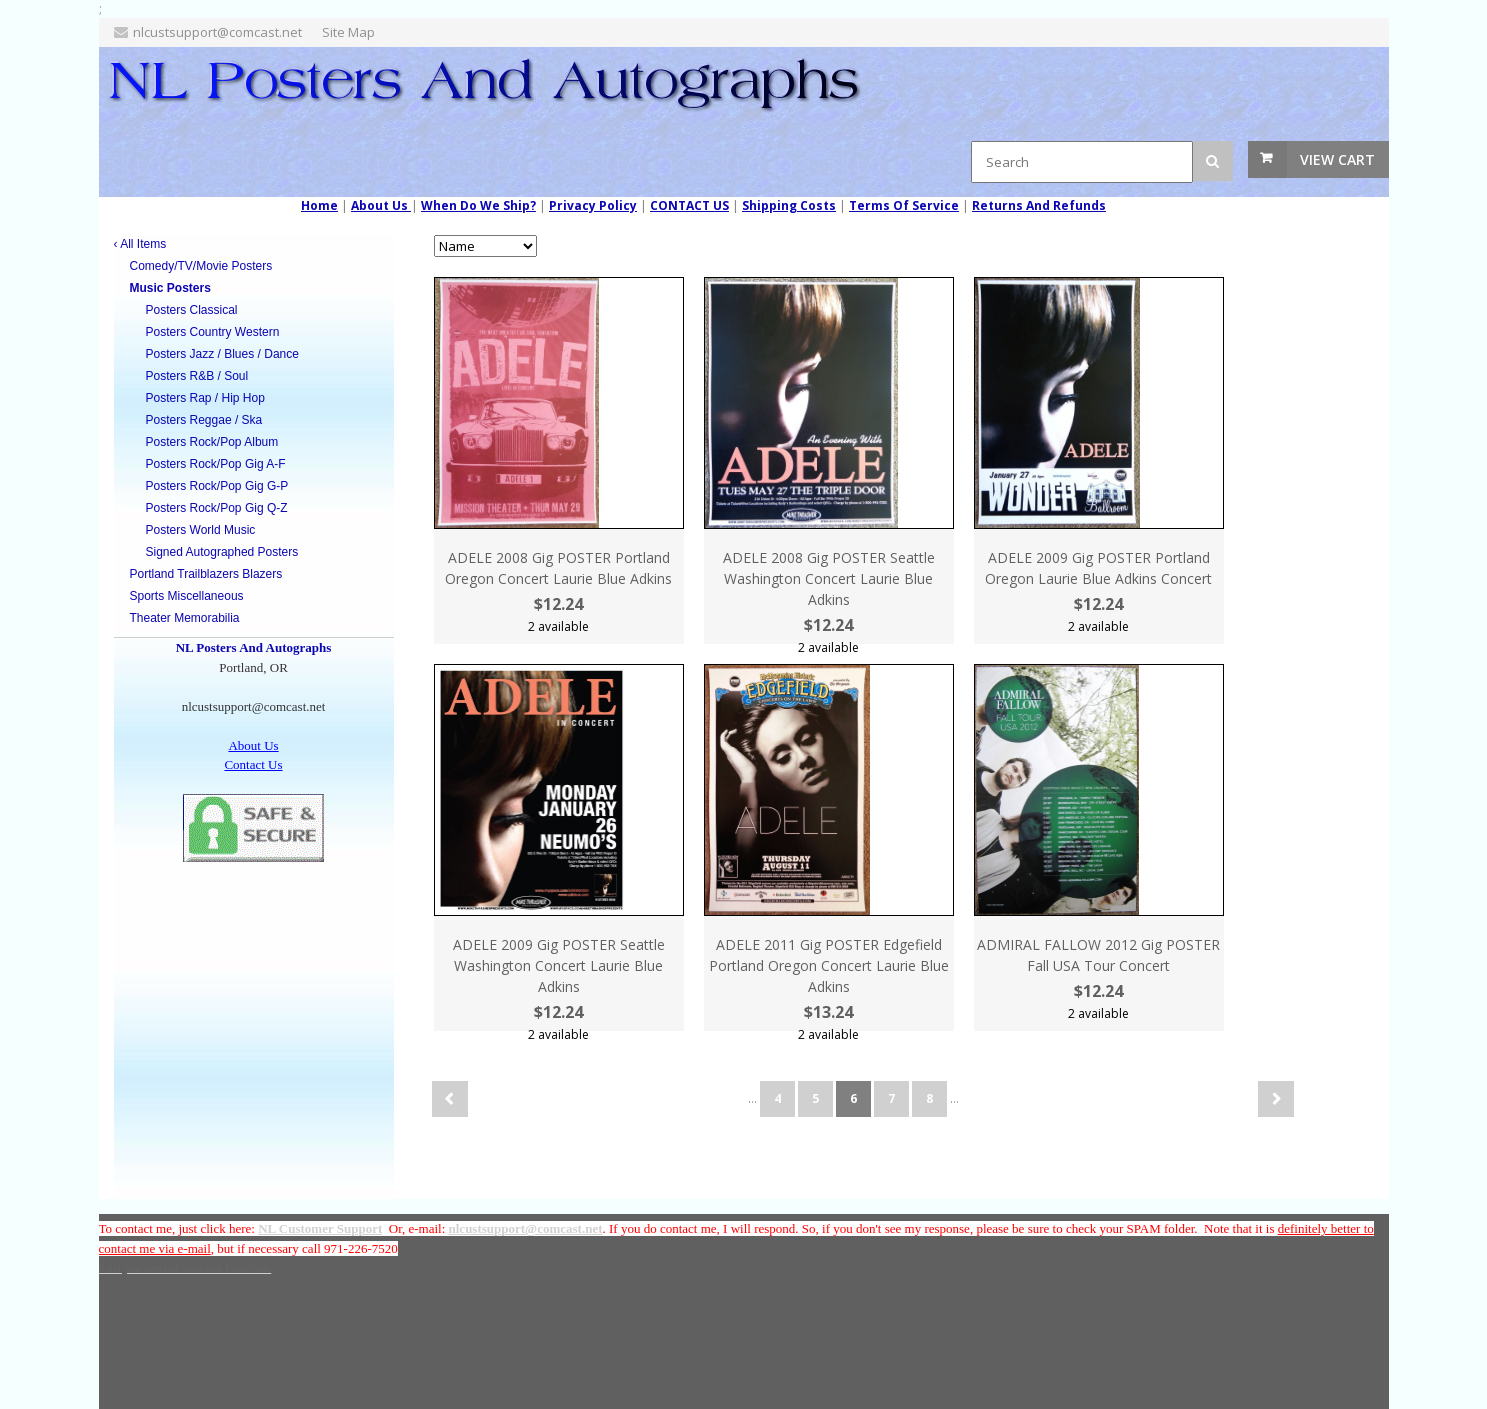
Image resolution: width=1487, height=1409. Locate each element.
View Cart (1337, 159)
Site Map (348, 32)
